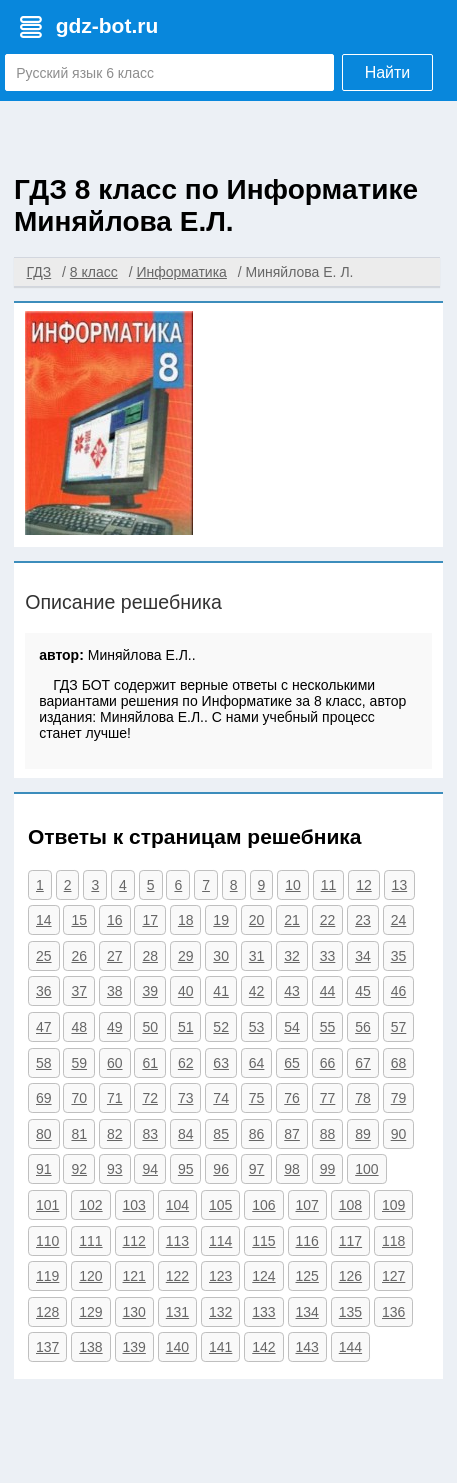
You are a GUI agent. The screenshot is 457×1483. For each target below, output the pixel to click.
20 (257, 920)
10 (293, 885)
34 (363, 956)
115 (263, 1241)
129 (90, 1312)
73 (186, 1098)
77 (328, 1098)
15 (79, 920)
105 (220, 1205)
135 (350, 1312)
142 (263, 1347)
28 (150, 956)
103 (134, 1205)
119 (47, 1276)
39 (150, 991)
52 (221, 1027)
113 (177, 1241)
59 (79, 1063)
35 (399, 956)
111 (90, 1241)
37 (79, 991)
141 (220, 1347)
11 (329, 885)
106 (263, 1205)
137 (47, 1347)
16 (115, 920)
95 (186, 1169)
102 (90, 1205)
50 (150, 1027)
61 (150, 1063)
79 (399, 1098)
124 (263, 1276)
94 (150, 1169)
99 (328, 1169)
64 (257, 1063)
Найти (388, 72)
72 (150, 1098)
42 (257, 991)
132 (220, 1312)
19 (221, 920)
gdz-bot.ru (107, 25)
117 (350, 1241)
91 (44, 1169)
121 (134, 1276)
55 (328, 1027)
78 (363, 1098)
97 (257, 1169)
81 (79, 1134)
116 (307, 1241)
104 (177, 1205)
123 (220, 1276)
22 (328, 920)
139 (134, 1347)
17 (150, 920)
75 (257, 1098)
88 (328, 1134)
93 (115, 1169)
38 (115, 991)
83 (150, 1134)
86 (257, 1134)
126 (350, 1276)
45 (363, 991)
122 (177, 1276)
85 (221, 1134)
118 (393, 1241)
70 (79, 1098)
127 (393, 1276)
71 (115, 1098)
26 (79, 956)
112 (134, 1241)
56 (363, 1027)
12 (364, 885)
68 (399, 1063)
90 (399, 1134)
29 (186, 956)
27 (115, 956)
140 (177, 1347)
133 (263, 1312)
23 (363, 920)
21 (292, 920)
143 (307, 1347)
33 (328, 956)
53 (257, 1027)
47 (44, 1027)
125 (307, 1276)
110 (47, 1241)
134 (307, 1312)
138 (90, 1347)
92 (79, 1169)
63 (221, 1063)
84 (186, 1134)
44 (328, 991)
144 (350, 1347)
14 (44, 920)
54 (292, 1027)
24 (399, 920)
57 (399, 1027)
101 (47, 1205)
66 (328, 1063)
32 (292, 956)
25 (44, 956)
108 (350, 1205)
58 (44, 1063)
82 (115, 1134)
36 (44, 991)
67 (363, 1063)
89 (363, 1134)
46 (399, 991)
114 (220, 1241)
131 (177, 1312)
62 (186, 1063)
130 (134, 1312)
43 (292, 991)
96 (221, 1169)
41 (221, 991)
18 (186, 920)
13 (400, 885)
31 (257, 956)
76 (292, 1098)
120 (90, 1276)
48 (79, 1027)
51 (186, 1027)
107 (307, 1205)
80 (44, 1134)
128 (47, 1312)
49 (115, 1027)
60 (115, 1063)
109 (393, 1205)
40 (186, 991)
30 (221, 956)
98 (292, 1169)
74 (221, 1098)
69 (44, 1098)
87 (292, 1134)
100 (366, 1169)
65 (292, 1063)
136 (393, 1312)
